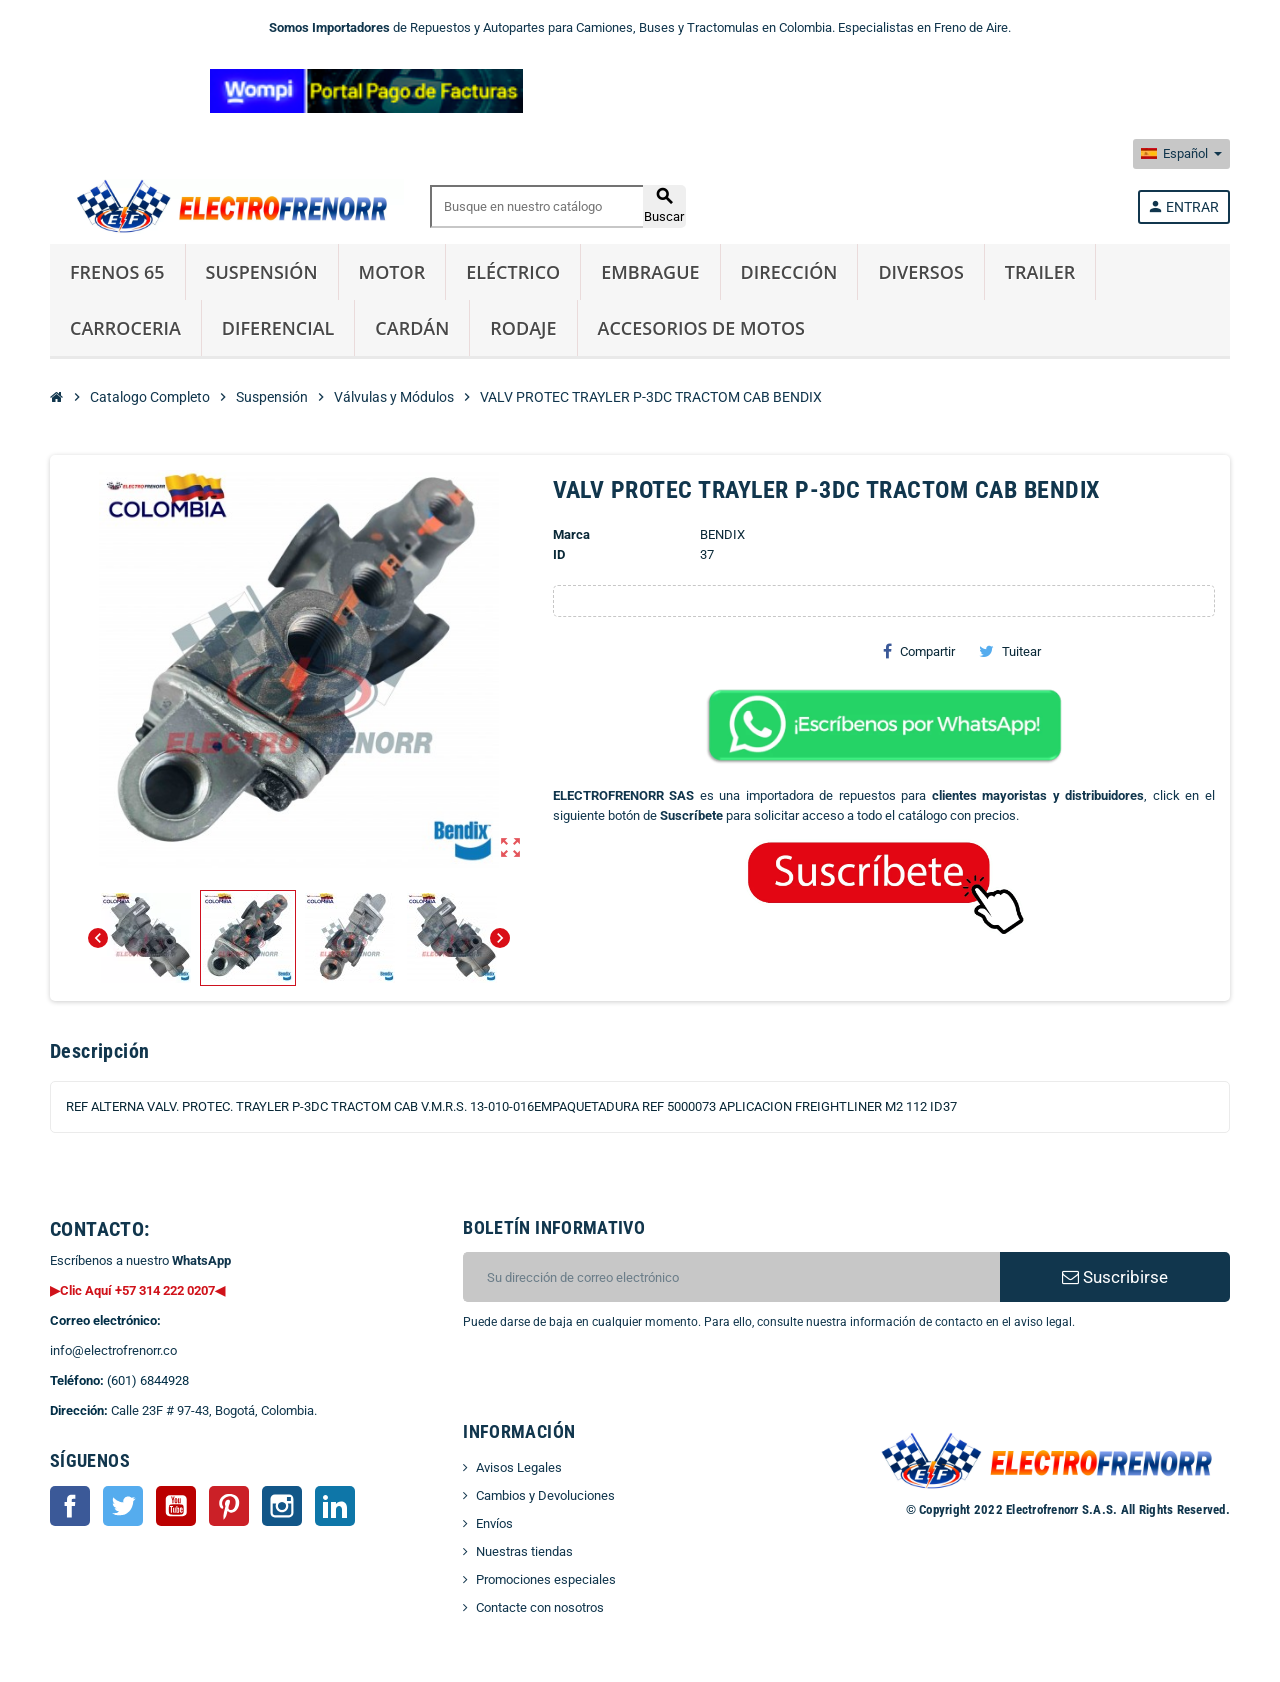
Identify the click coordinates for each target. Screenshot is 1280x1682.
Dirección (789, 272)
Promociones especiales (546, 1579)
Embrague (650, 272)
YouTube (176, 1506)
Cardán (412, 328)
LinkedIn (335, 1506)
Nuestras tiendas (524, 1551)
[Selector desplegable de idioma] (1181, 154)
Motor (392, 272)
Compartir (919, 651)
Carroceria (125, 328)
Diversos (920, 272)
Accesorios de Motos (701, 328)
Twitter (123, 1506)
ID (559, 554)
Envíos (494, 1523)
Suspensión (262, 272)
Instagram (282, 1506)
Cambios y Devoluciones (545, 1495)
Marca (571, 534)
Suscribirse (1115, 1277)
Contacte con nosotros (540, 1607)
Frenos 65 (117, 272)
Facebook (70, 1506)
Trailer (1040, 272)
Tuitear (1010, 651)
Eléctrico (513, 272)
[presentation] (625, 1383)
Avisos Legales (519, 1467)
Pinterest (229, 1506)
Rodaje (523, 328)
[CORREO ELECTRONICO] (731, 1277)
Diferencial (278, 328)
